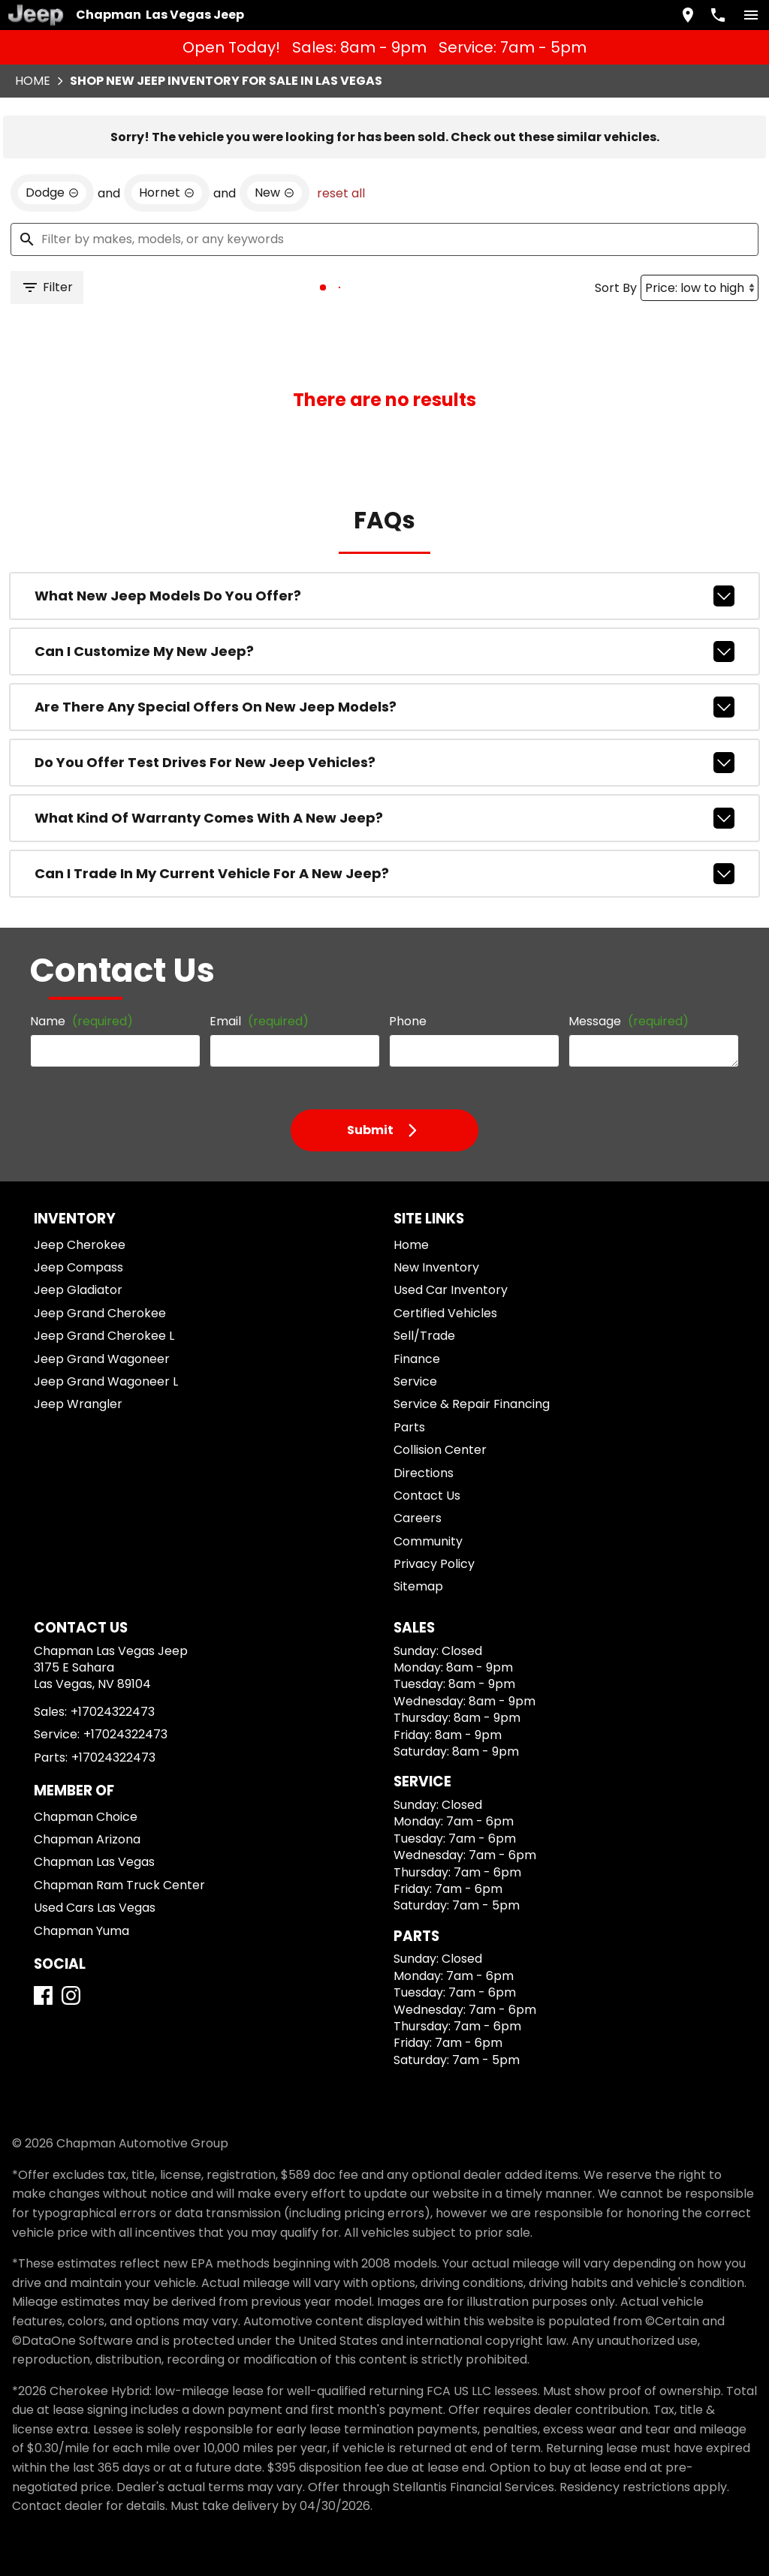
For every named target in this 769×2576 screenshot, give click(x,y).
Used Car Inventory (451, 1290)
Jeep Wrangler (78, 1404)
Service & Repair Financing (472, 1404)
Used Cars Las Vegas (94, 1907)
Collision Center (440, 1449)
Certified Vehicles (445, 1313)
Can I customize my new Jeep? (384, 651)
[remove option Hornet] (166, 193)
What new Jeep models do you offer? (384, 595)
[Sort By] (699, 288)
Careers (418, 1518)
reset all (341, 193)
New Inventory (436, 1267)
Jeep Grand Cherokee (100, 1313)
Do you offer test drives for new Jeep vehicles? (384, 762)
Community (428, 1541)
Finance (417, 1359)
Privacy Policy (434, 1563)
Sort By (616, 287)
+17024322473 (113, 1711)
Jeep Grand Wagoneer (102, 1359)
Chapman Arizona (87, 1839)
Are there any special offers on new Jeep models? (384, 707)
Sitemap (418, 1586)
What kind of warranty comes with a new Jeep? (384, 818)
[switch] (751, 15)
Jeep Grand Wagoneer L (106, 1381)
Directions (424, 1473)
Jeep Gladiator (78, 1290)
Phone (408, 1021)
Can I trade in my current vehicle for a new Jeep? (384, 873)
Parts (409, 1427)
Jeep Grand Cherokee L (104, 1335)
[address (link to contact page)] (688, 15)
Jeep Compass (78, 1267)
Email (259, 1021)
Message (628, 1021)
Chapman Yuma (81, 1931)
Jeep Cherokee (79, 1244)
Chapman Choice (85, 1816)
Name (81, 1021)
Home (32, 80)
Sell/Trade (424, 1335)
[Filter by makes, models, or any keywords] (384, 239)
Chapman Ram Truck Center (119, 1885)
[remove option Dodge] (52, 193)
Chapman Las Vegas (94, 1861)
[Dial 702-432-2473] (718, 15)
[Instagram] (71, 1995)
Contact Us (427, 1495)
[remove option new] (274, 193)
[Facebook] (43, 1995)
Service (415, 1381)
